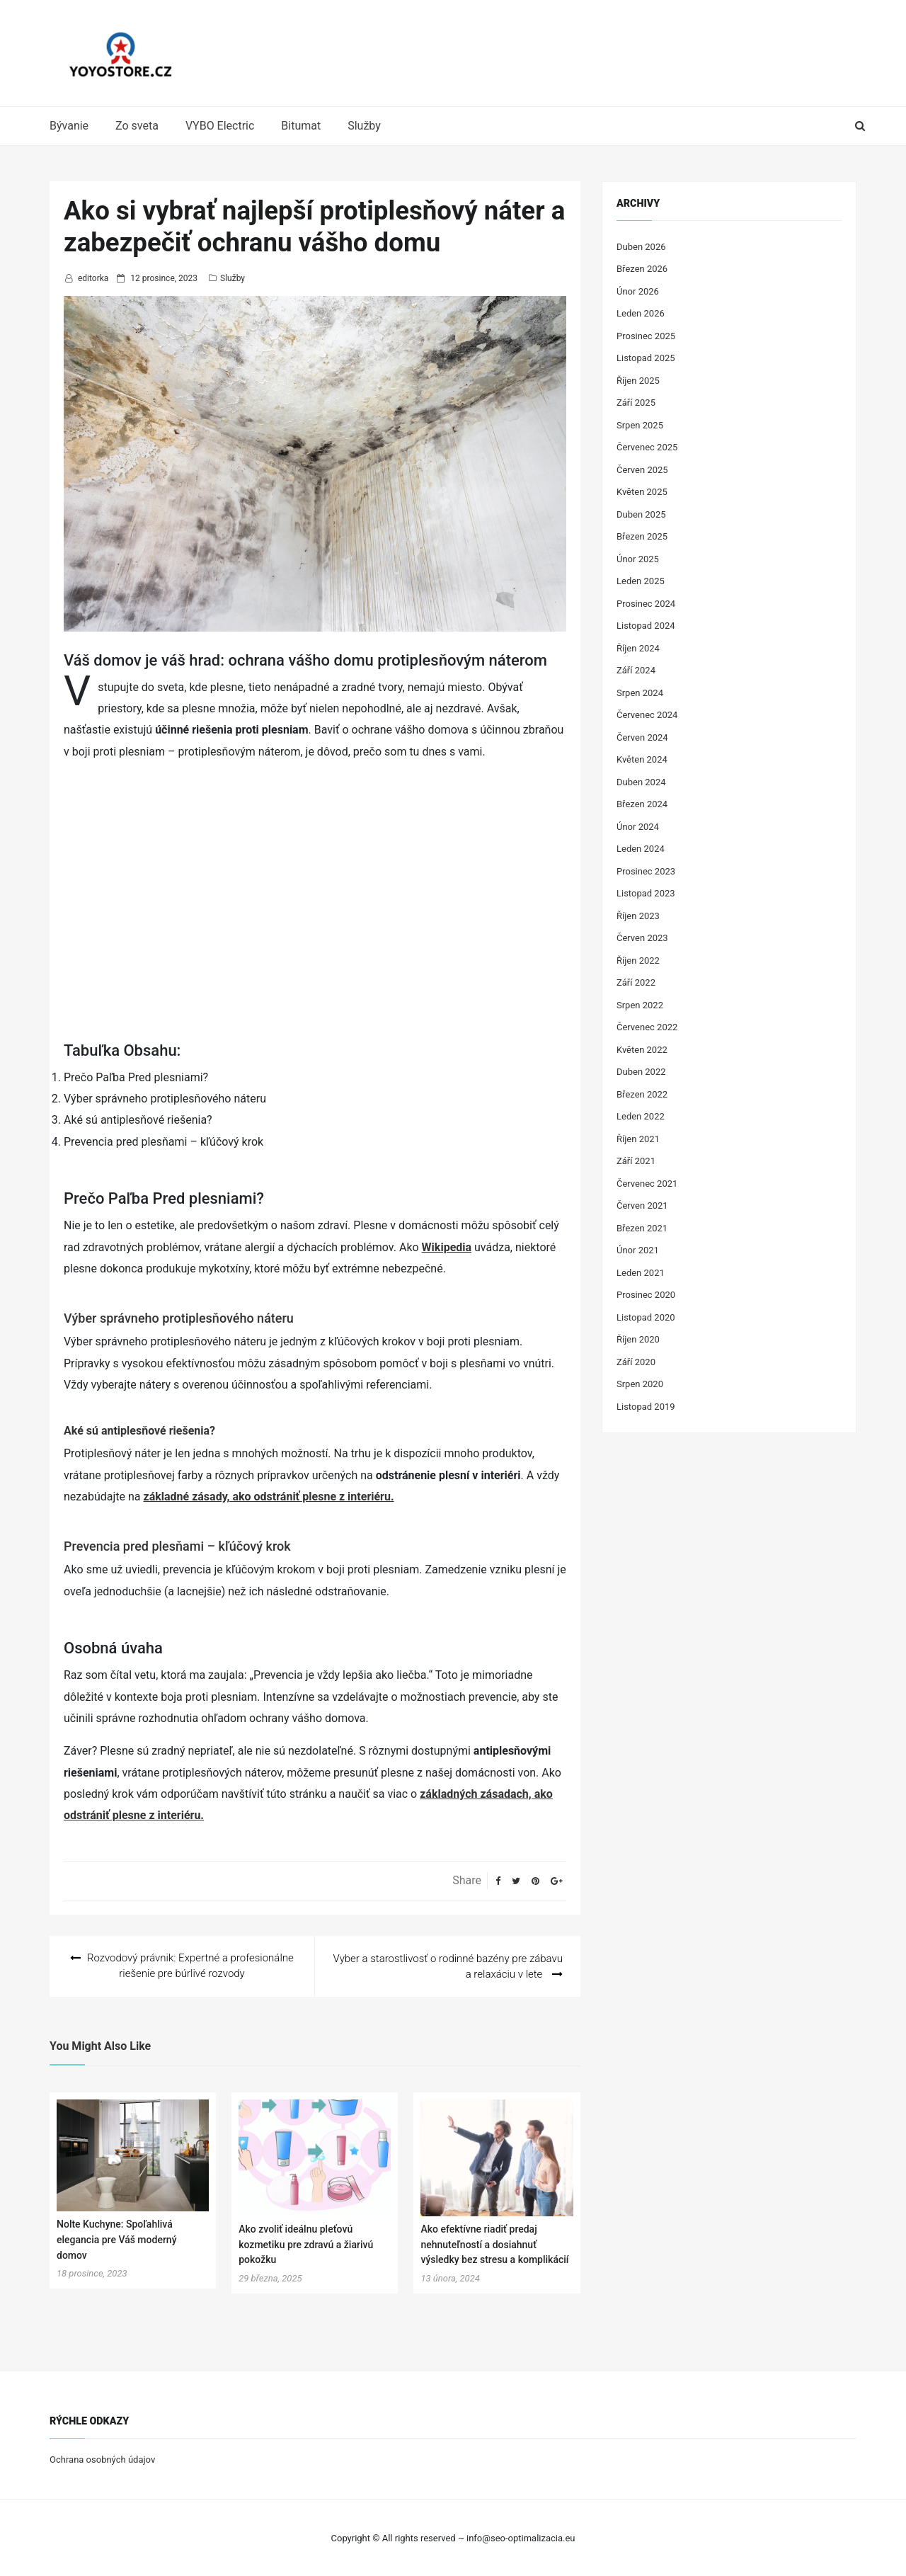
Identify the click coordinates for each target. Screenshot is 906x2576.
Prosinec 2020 (646, 1294)
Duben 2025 (641, 514)
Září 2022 (636, 982)
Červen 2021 (642, 1205)
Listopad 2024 (646, 625)
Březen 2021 (642, 1228)
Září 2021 (636, 1161)
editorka (93, 278)
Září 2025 (636, 402)
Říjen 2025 (638, 380)
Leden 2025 (641, 581)
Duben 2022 (641, 1071)
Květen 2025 (642, 491)
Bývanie (69, 125)
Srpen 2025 (640, 425)
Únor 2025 (638, 559)
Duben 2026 (641, 246)
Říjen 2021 (638, 1139)
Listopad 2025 (646, 358)
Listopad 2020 (646, 1317)
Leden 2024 (641, 848)
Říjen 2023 (638, 916)
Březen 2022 (642, 1094)
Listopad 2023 (646, 893)
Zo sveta (137, 125)
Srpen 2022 (640, 1005)
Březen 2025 (642, 536)
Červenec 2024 (647, 714)
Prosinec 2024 (646, 603)
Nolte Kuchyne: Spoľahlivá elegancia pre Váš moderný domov (117, 2239)
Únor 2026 (638, 291)
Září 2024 (636, 670)
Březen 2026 (642, 268)
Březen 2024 (642, 804)
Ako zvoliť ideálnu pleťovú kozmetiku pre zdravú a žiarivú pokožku (306, 2243)
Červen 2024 (642, 737)
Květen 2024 (642, 759)
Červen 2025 (642, 470)
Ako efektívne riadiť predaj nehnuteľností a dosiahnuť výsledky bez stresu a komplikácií (494, 2243)
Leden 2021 (641, 1272)
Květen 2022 (642, 1049)
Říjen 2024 (638, 648)
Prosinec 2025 (646, 336)
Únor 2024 (638, 826)
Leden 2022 (641, 1116)
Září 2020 (636, 1362)
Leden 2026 (641, 313)
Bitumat (301, 125)
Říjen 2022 (638, 960)
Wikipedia (446, 1247)
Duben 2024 (641, 782)
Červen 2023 (642, 938)
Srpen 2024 (640, 693)
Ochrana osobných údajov (102, 2459)
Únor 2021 (638, 1250)
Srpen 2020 (640, 1384)
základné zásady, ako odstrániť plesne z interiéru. (269, 1496)
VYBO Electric (220, 125)
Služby (364, 125)
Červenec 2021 (647, 1183)
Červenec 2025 (647, 447)
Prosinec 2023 (646, 871)
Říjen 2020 (638, 1339)
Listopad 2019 (646, 1406)
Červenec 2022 (647, 1027)
